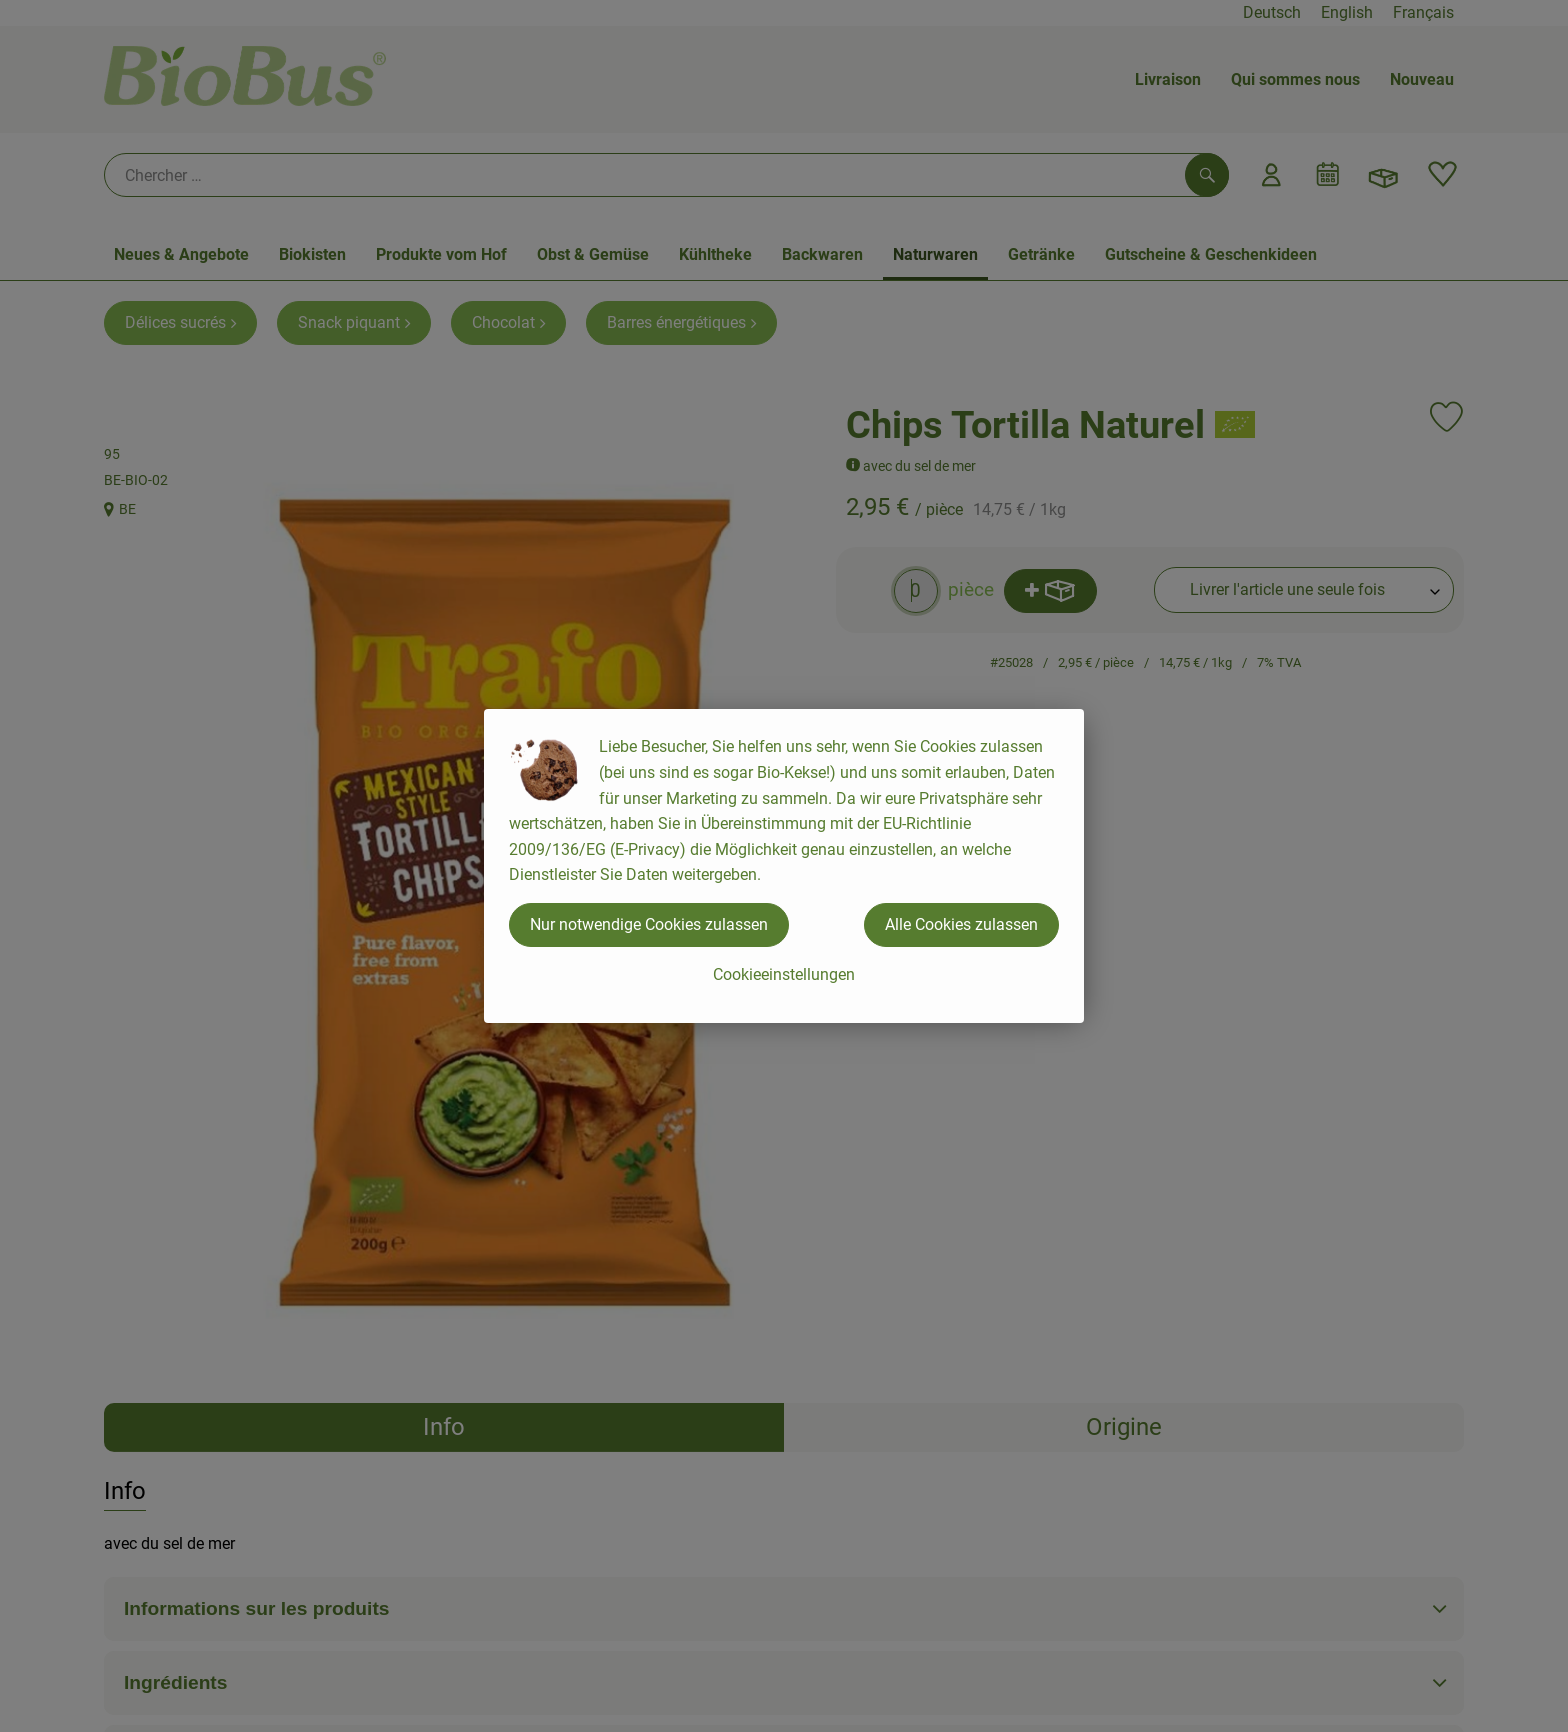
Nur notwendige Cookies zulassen (649, 924)
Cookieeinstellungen (784, 974)
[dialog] (784, 866)
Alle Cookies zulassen (961, 924)
